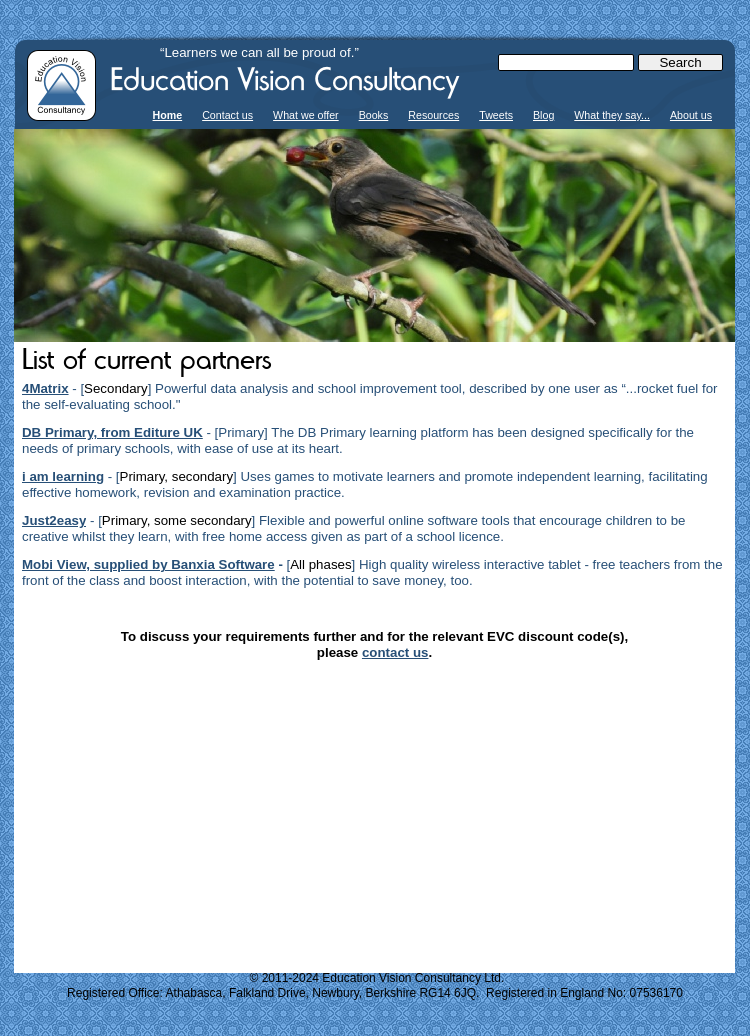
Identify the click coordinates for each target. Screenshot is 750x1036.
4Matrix (45, 388)
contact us (395, 652)
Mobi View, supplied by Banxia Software (148, 564)
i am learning (63, 476)
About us (691, 115)
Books (374, 115)
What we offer (306, 115)
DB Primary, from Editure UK (112, 432)
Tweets (496, 115)
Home (168, 115)
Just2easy (54, 520)
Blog (543, 115)
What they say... (612, 115)
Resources (433, 115)
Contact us (227, 115)
